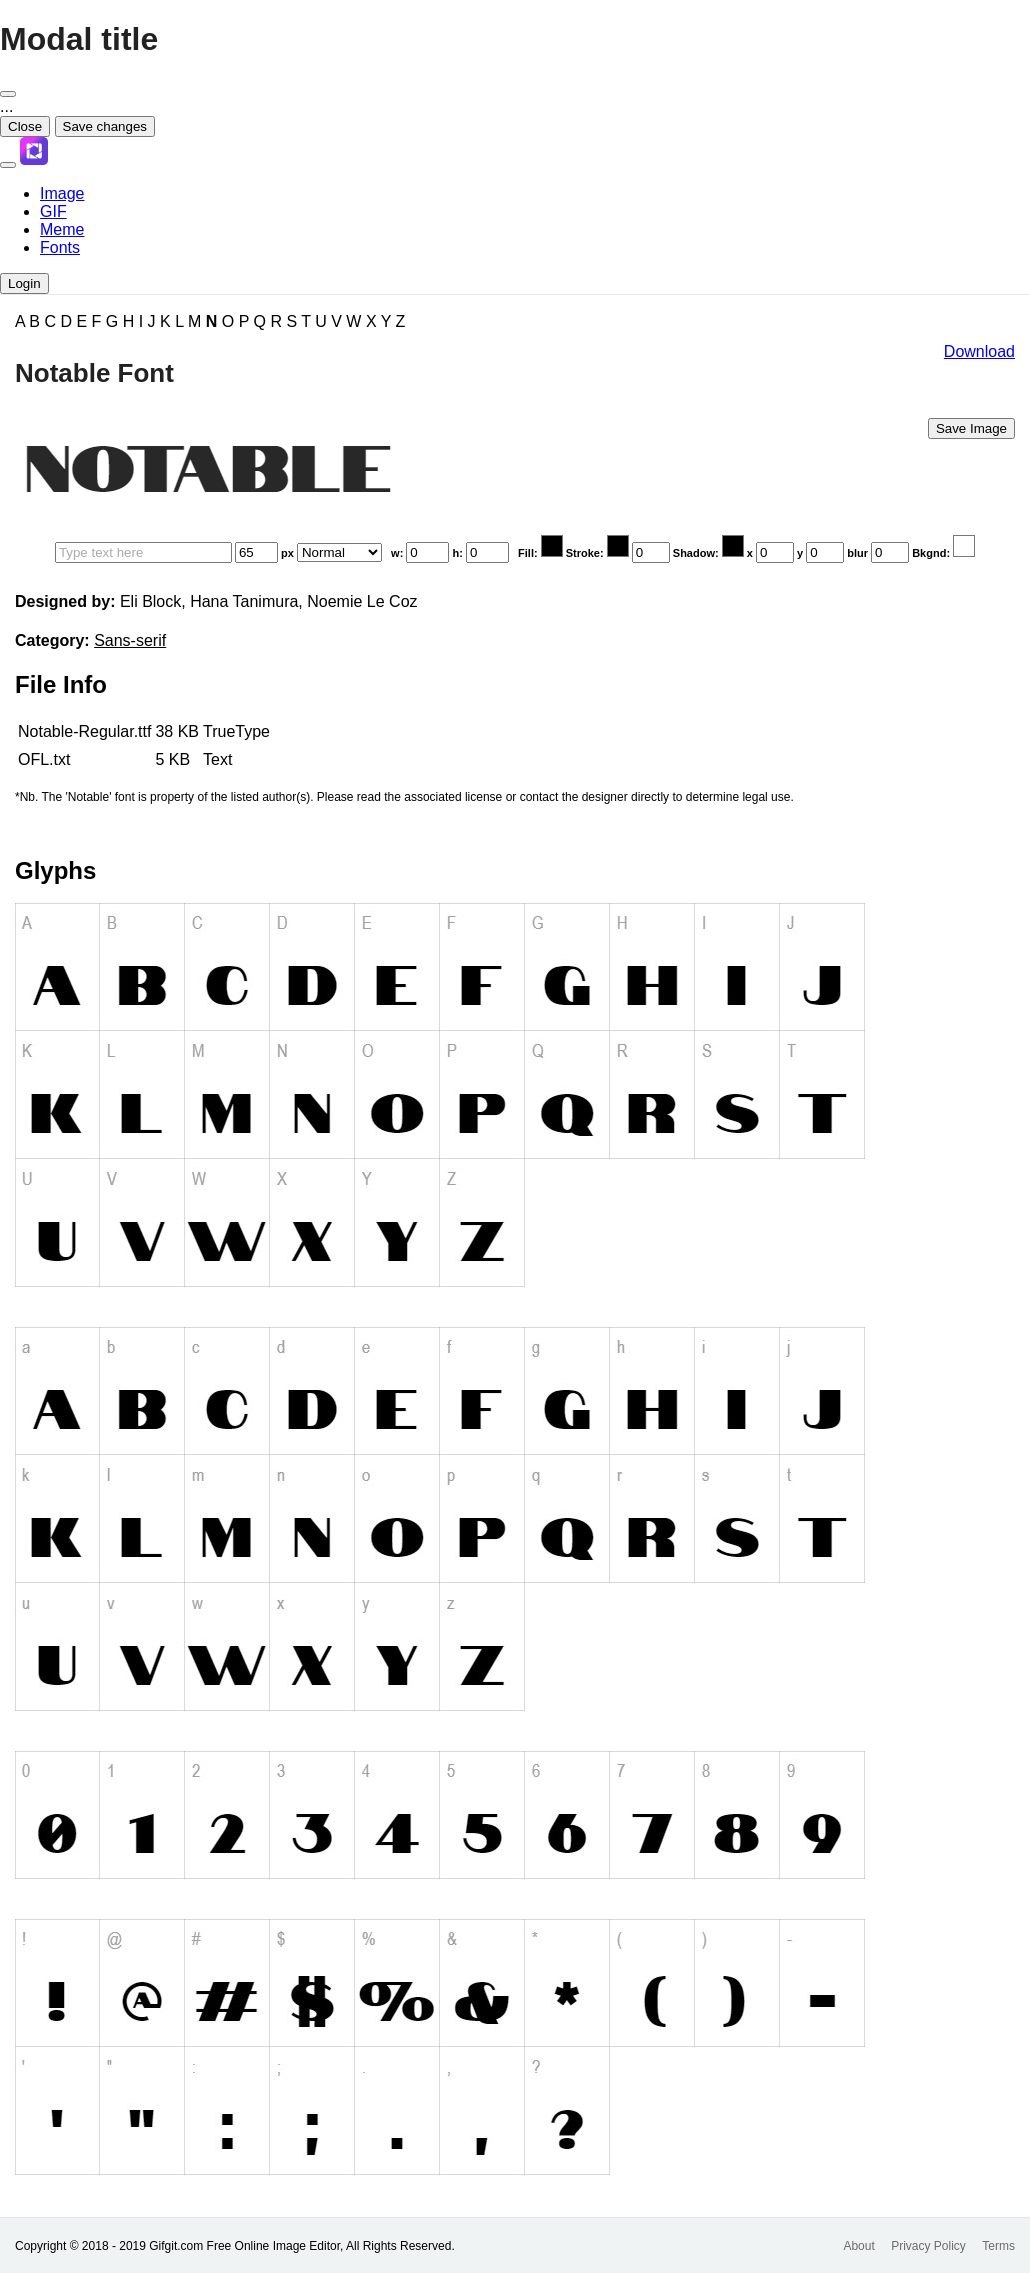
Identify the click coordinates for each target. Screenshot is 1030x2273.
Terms (998, 2246)
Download (979, 351)
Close (25, 126)
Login (24, 283)
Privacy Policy (928, 2246)
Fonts (60, 247)
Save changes (105, 126)
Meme (62, 229)
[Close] (8, 94)
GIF (53, 211)
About (858, 2246)
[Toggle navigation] (8, 165)
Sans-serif (130, 640)
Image (62, 193)
